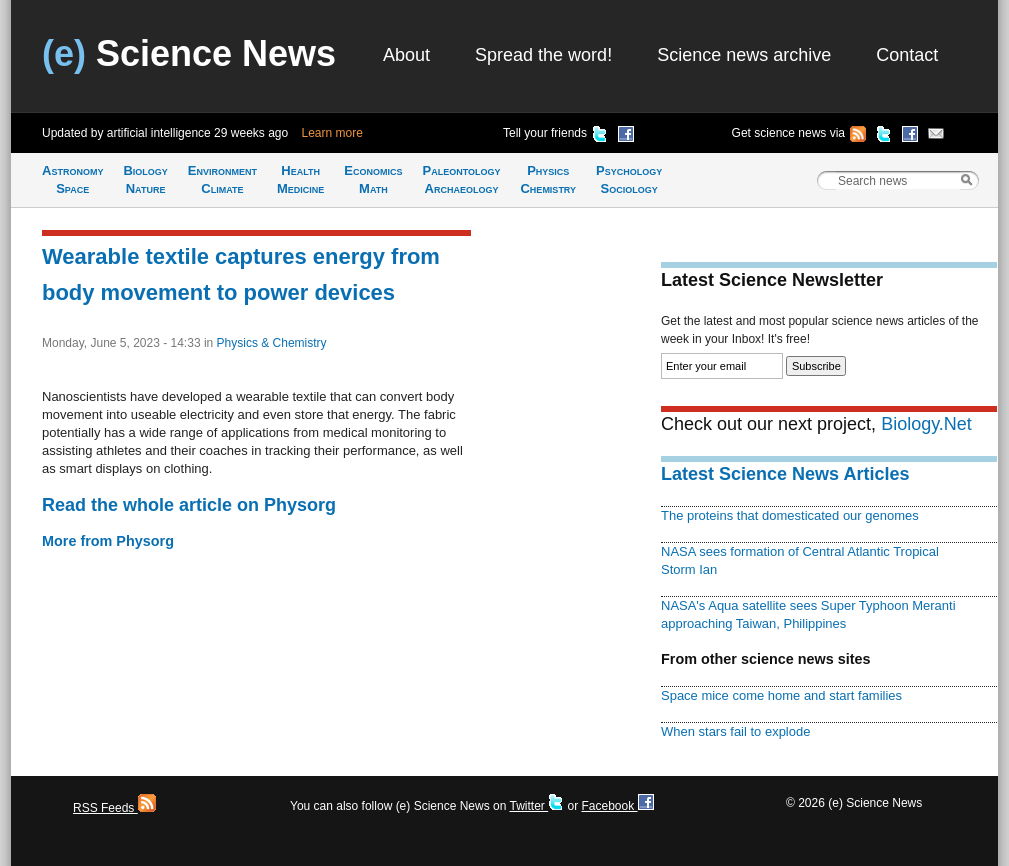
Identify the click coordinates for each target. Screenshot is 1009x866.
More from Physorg (108, 541)
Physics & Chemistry (272, 343)
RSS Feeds (114, 808)
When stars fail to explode (735, 731)
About (406, 55)
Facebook (617, 806)
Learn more (332, 133)
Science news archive (744, 55)
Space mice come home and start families (781, 695)
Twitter (536, 806)
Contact (907, 55)
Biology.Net (926, 424)
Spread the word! (543, 55)
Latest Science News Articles (785, 474)
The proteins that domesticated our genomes (790, 515)
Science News (189, 53)
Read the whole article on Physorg (189, 505)
